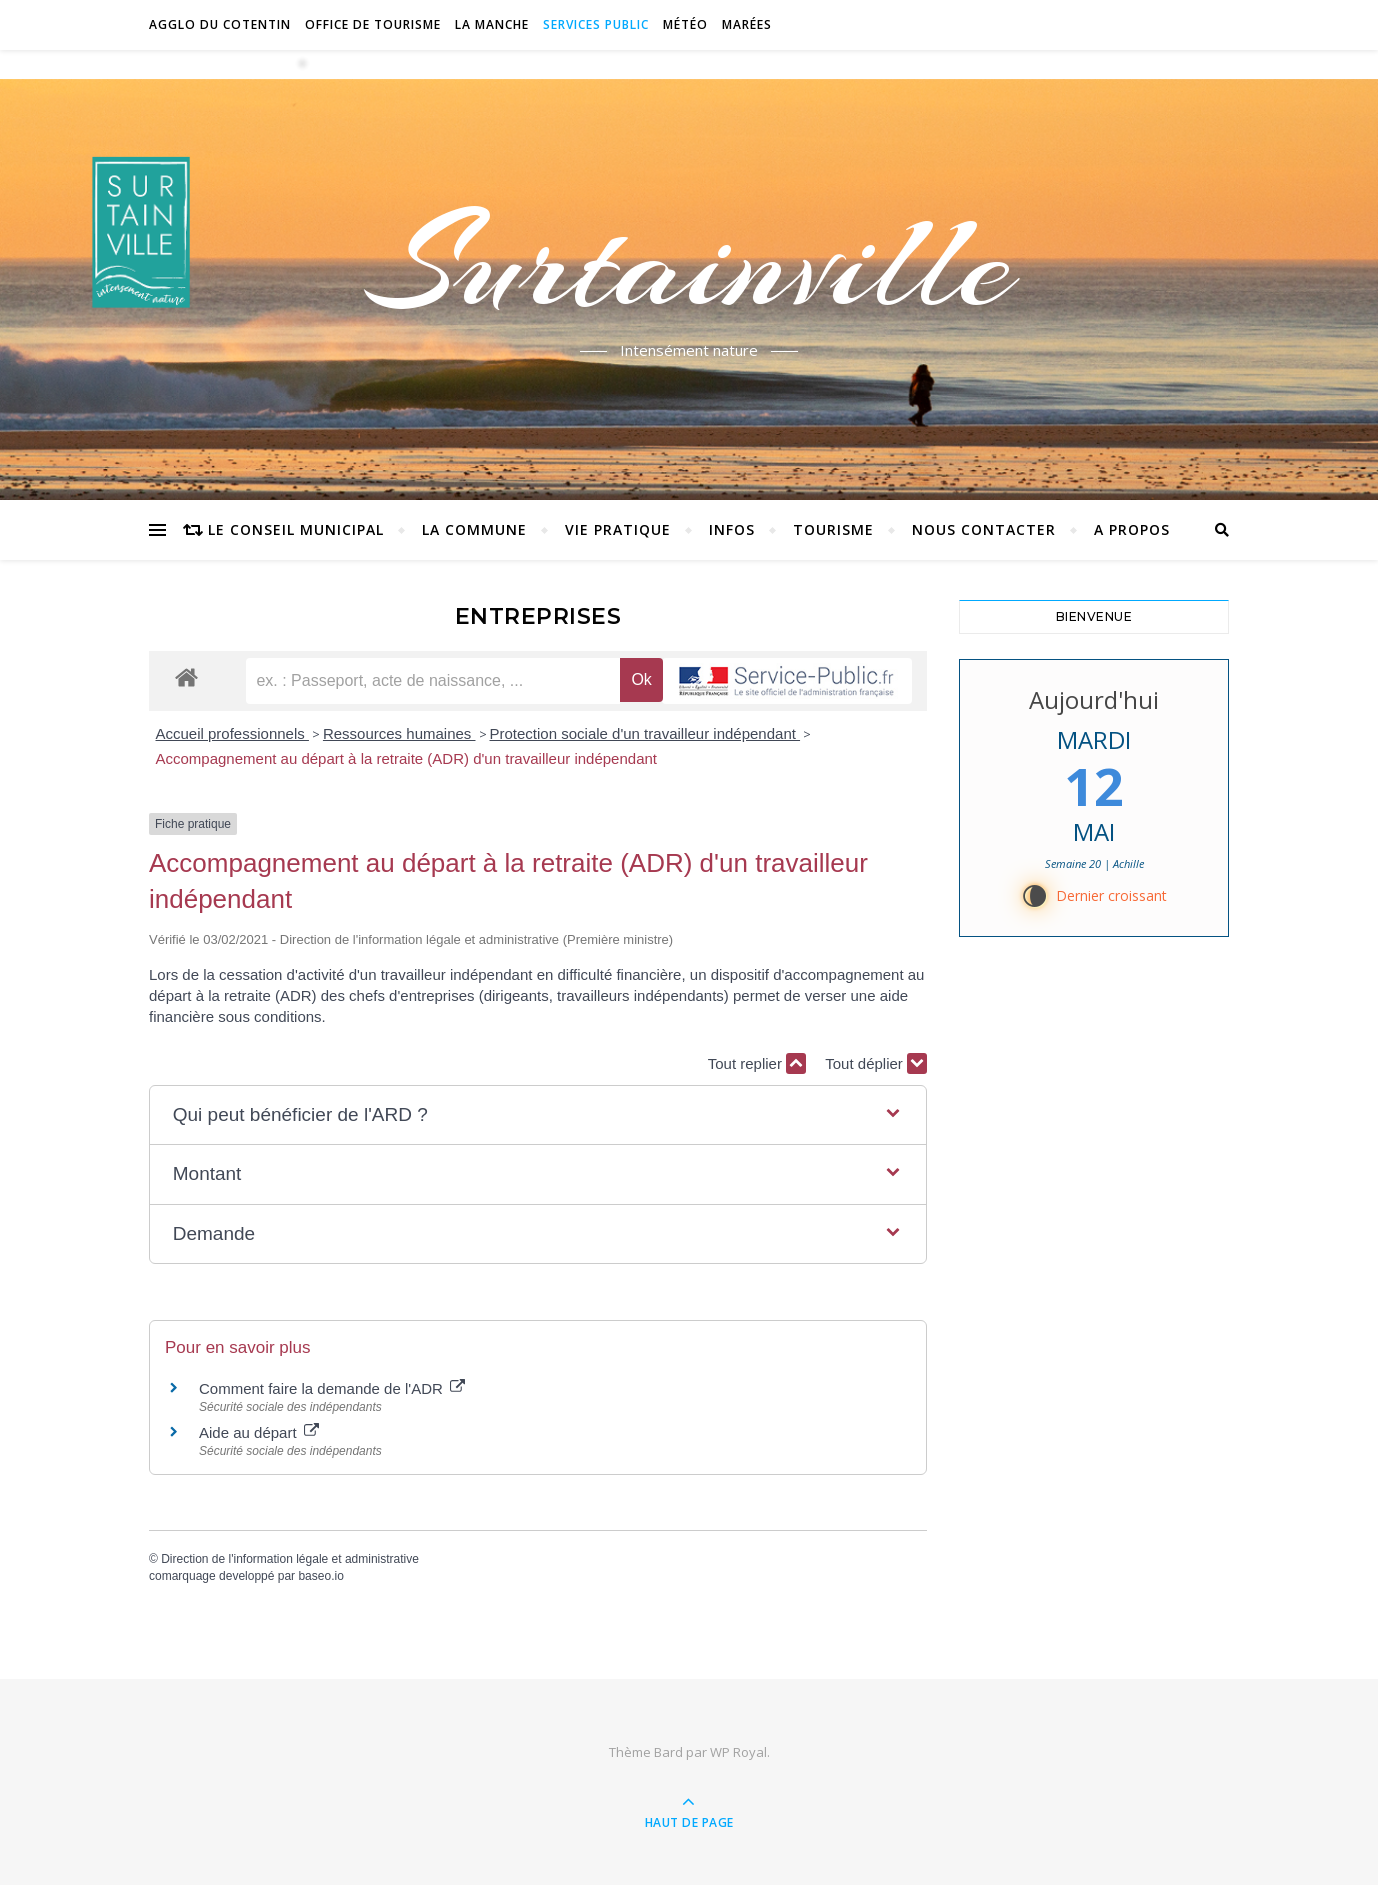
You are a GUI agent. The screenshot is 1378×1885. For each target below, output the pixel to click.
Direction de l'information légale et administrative (290, 1559)
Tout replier (757, 1063)
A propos (1132, 529)
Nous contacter (984, 529)
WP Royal (738, 1752)
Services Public (596, 24)
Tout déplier (876, 1063)
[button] (538, 1115)
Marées (747, 24)
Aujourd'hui (1094, 699)
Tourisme (833, 529)
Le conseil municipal (296, 529)
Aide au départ (259, 1432)
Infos (732, 529)
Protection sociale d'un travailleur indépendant (645, 733)
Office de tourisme (373, 24)
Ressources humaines (399, 733)
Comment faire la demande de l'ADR (332, 1388)
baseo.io (320, 1576)
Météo (685, 24)
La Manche (492, 24)
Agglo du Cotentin (220, 24)
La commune (474, 529)
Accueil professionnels (232, 733)
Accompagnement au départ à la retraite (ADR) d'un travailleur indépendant (406, 758)
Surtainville (689, 263)
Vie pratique (618, 529)
